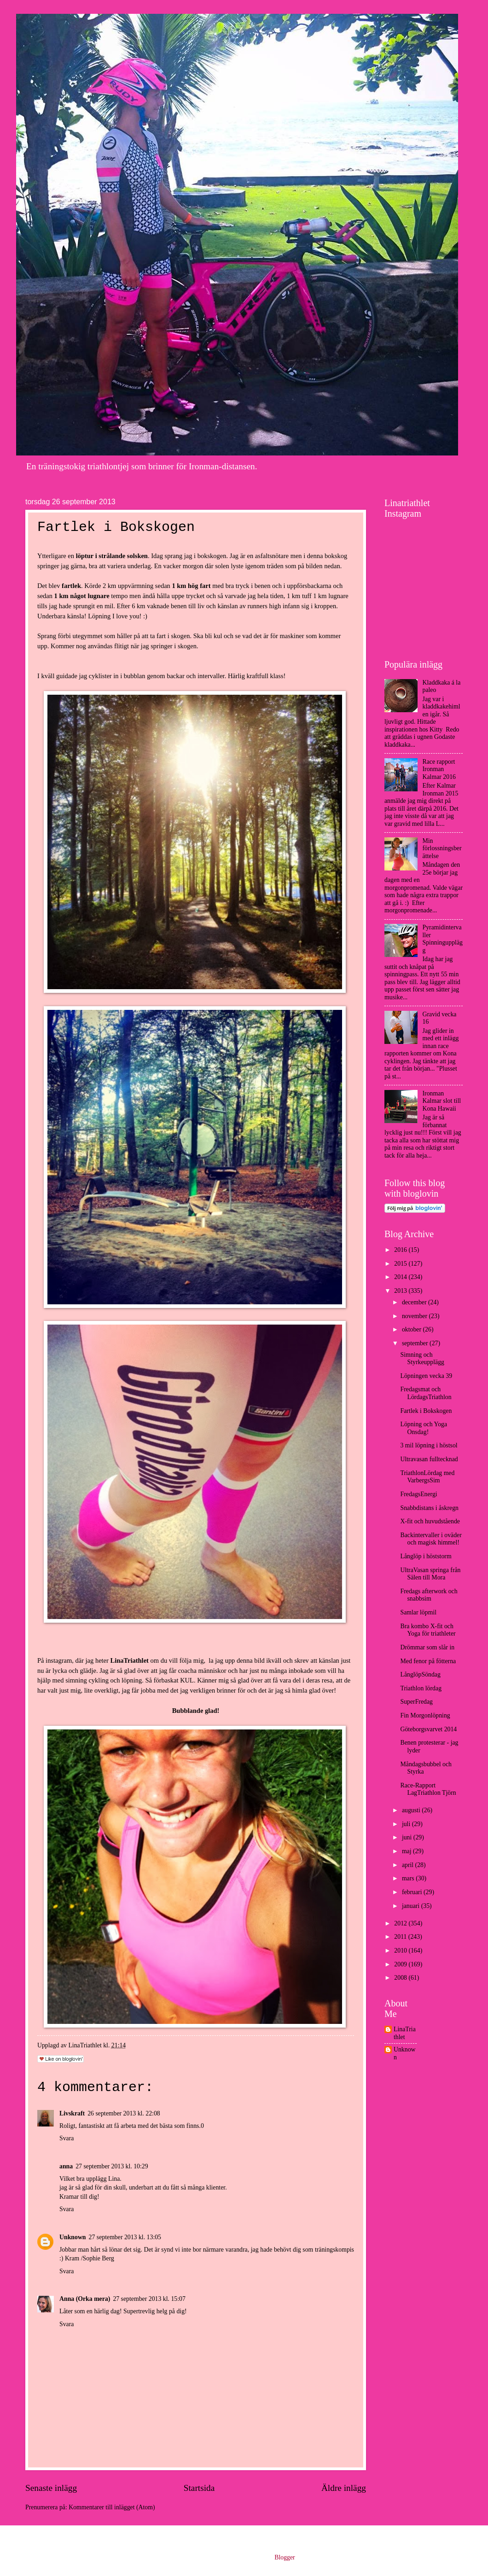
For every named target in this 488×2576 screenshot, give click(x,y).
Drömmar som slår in (427, 1647)
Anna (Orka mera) (84, 2298)
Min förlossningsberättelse (442, 848)
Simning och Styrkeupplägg (422, 1358)
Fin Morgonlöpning (425, 1715)
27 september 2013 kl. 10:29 (112, 2166)
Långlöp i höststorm (425, 1556)
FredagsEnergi (418, 1494)
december (415, 1302)
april (408, 1864)
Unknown (72, 2237)
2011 (401, 1936)
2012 (401, 1923)
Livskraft (72, 2113)
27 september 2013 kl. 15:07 (149, 2298)
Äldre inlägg (343, 2488)
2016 (401, 1249)
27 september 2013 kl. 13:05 (125, 2237)
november (415, 1316)
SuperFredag (416, 1701)
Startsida (199, 2488)
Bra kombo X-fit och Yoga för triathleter (427, 1630)
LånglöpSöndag (420, 1674)
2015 (401, 1263)
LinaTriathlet (405, 2033)
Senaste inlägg (51, 2488)
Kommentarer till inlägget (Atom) (112, 2507)
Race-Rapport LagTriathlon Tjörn (428, 1789)
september (416, 1343)
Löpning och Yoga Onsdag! (423, 1428)
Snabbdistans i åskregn (429, 1507)
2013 (401, 1290)
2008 (401, 1977)
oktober (412, 1329)
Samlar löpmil (418, 1612)
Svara (66, 2138)
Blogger (284, 2557)
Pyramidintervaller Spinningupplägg (443, 939)
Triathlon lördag (421, 1688)
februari (413, 1892)
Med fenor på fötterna (428, 1661)
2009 (401, 1964)
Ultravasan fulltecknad (429, 1459)
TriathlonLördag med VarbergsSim (427, 1477)
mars (409, 1878)
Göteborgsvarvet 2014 (428, 1729)
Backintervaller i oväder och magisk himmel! (430, 1539)
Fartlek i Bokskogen (426, 1410)
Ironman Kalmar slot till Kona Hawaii (442, 1101)
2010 (401, 1950)
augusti (412, 1810)
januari (411, 1905)
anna (66, 2166)
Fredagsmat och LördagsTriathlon (425, 1393)
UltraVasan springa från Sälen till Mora (430, 1574)
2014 (401, 1277)
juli (407, 1824)
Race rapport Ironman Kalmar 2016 (439, 769)
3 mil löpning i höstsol (428, 1445)
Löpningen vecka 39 (426, 1375)
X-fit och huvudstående (430, 1521)
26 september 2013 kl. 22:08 (123, 2113)
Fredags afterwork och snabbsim (428, 1595)
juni (407, 1837)
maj (407, 1851)
